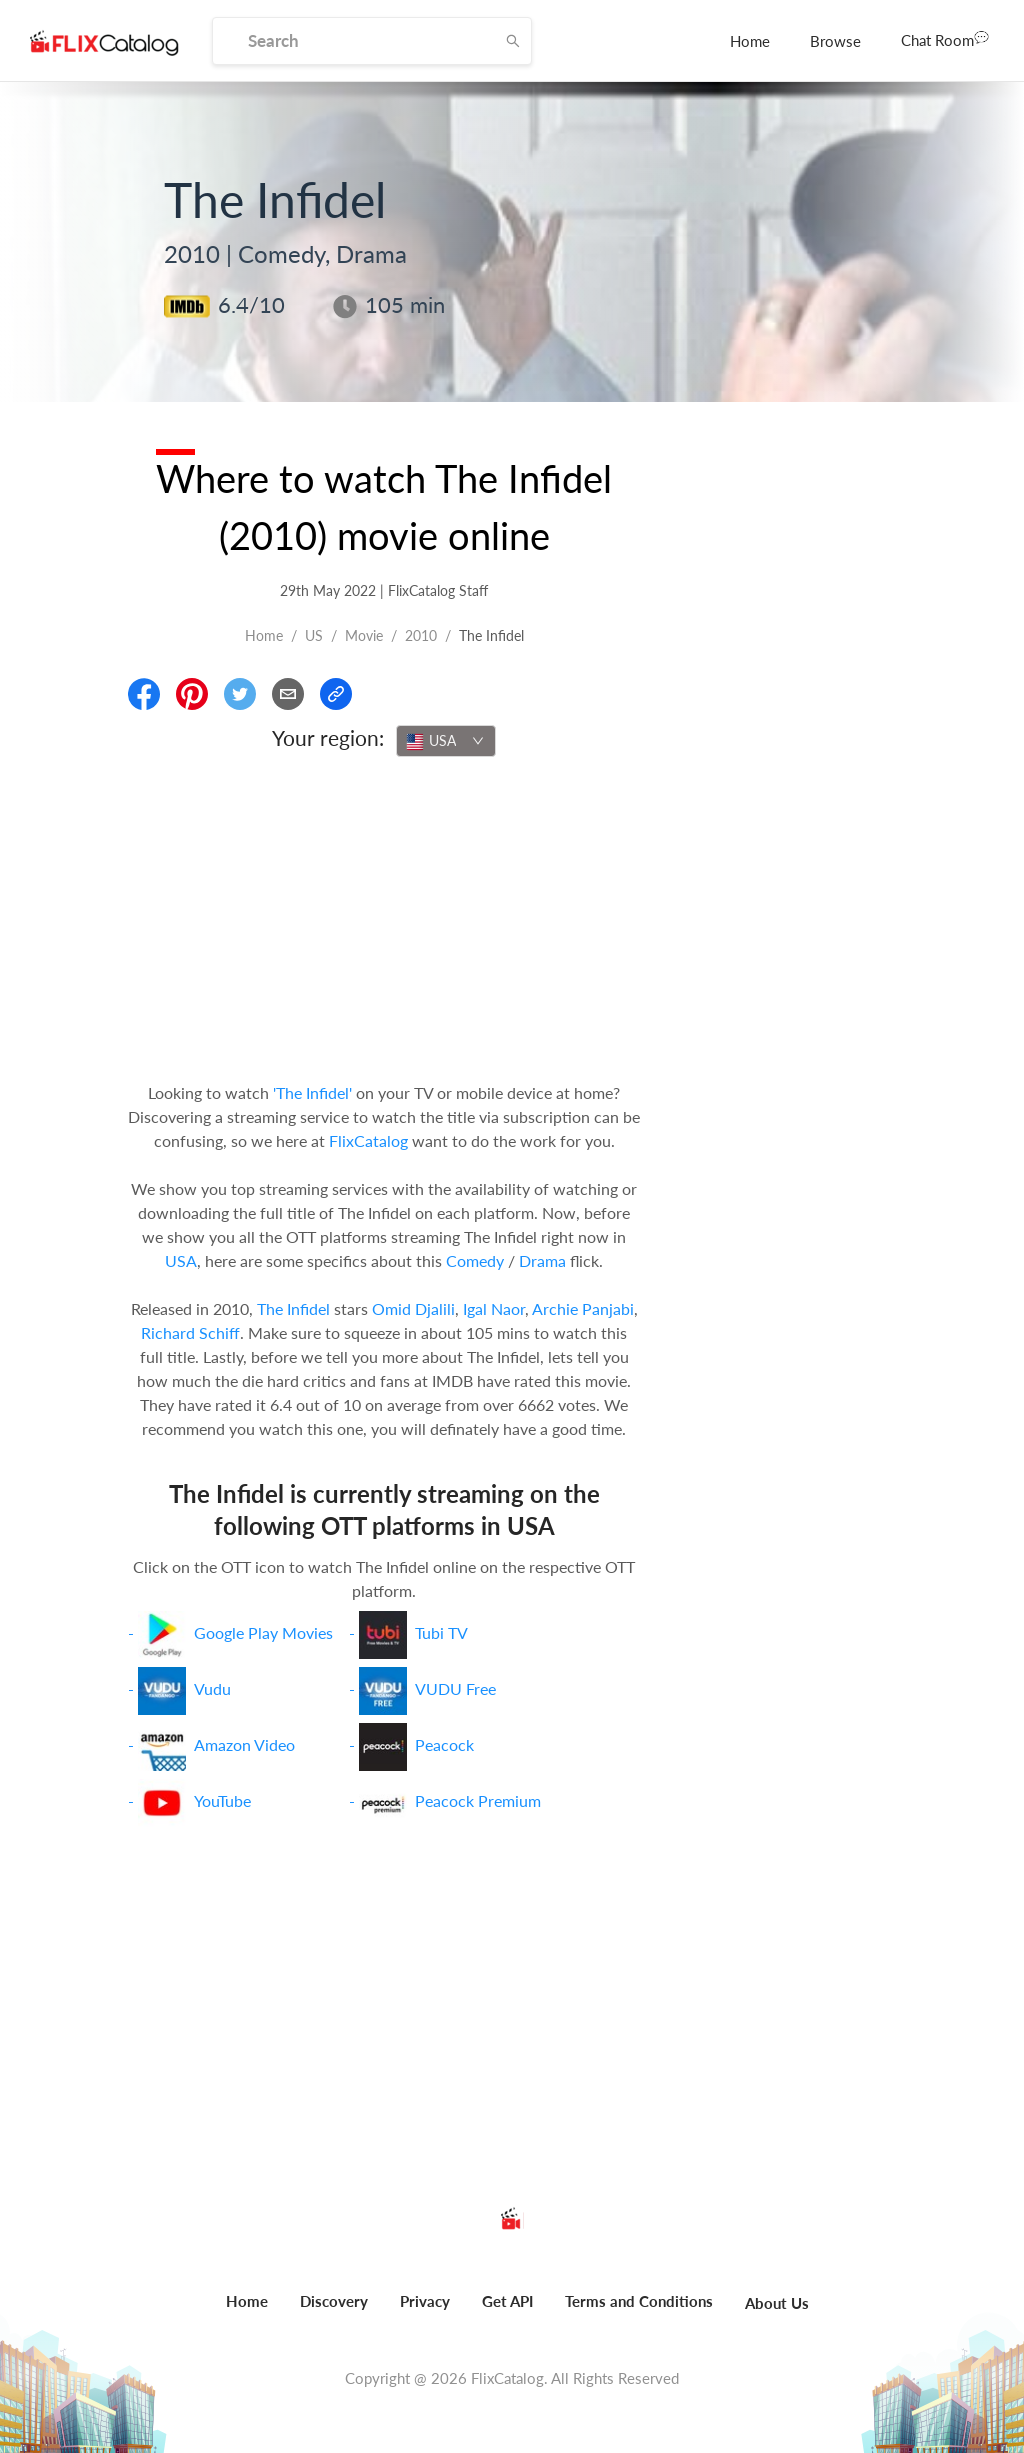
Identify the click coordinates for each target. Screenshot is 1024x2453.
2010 (421, 635)
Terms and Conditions (639, 2301)
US (314, 635)
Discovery (334, 2301)
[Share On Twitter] (240, 694)
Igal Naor (494, 1308)
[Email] (288, 694)
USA (181, 1260)
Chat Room (945, 39)
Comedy (475, 1260)
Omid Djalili (413, 1308)
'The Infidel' (312, 1092)
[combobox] (446, 741)
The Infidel (293, 1308)
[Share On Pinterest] (192, 694)
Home (750, 41)
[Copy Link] (336, 694)
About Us (777, 2303)
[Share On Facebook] (144, 694)
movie (364, 635)
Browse (835, 41)
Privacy (425, 2301)
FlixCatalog (368, 1140)
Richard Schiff (190, 1332)
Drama (542, 1260)
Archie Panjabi (583, 1308)
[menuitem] (750, 41)
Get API (507, 2301)
